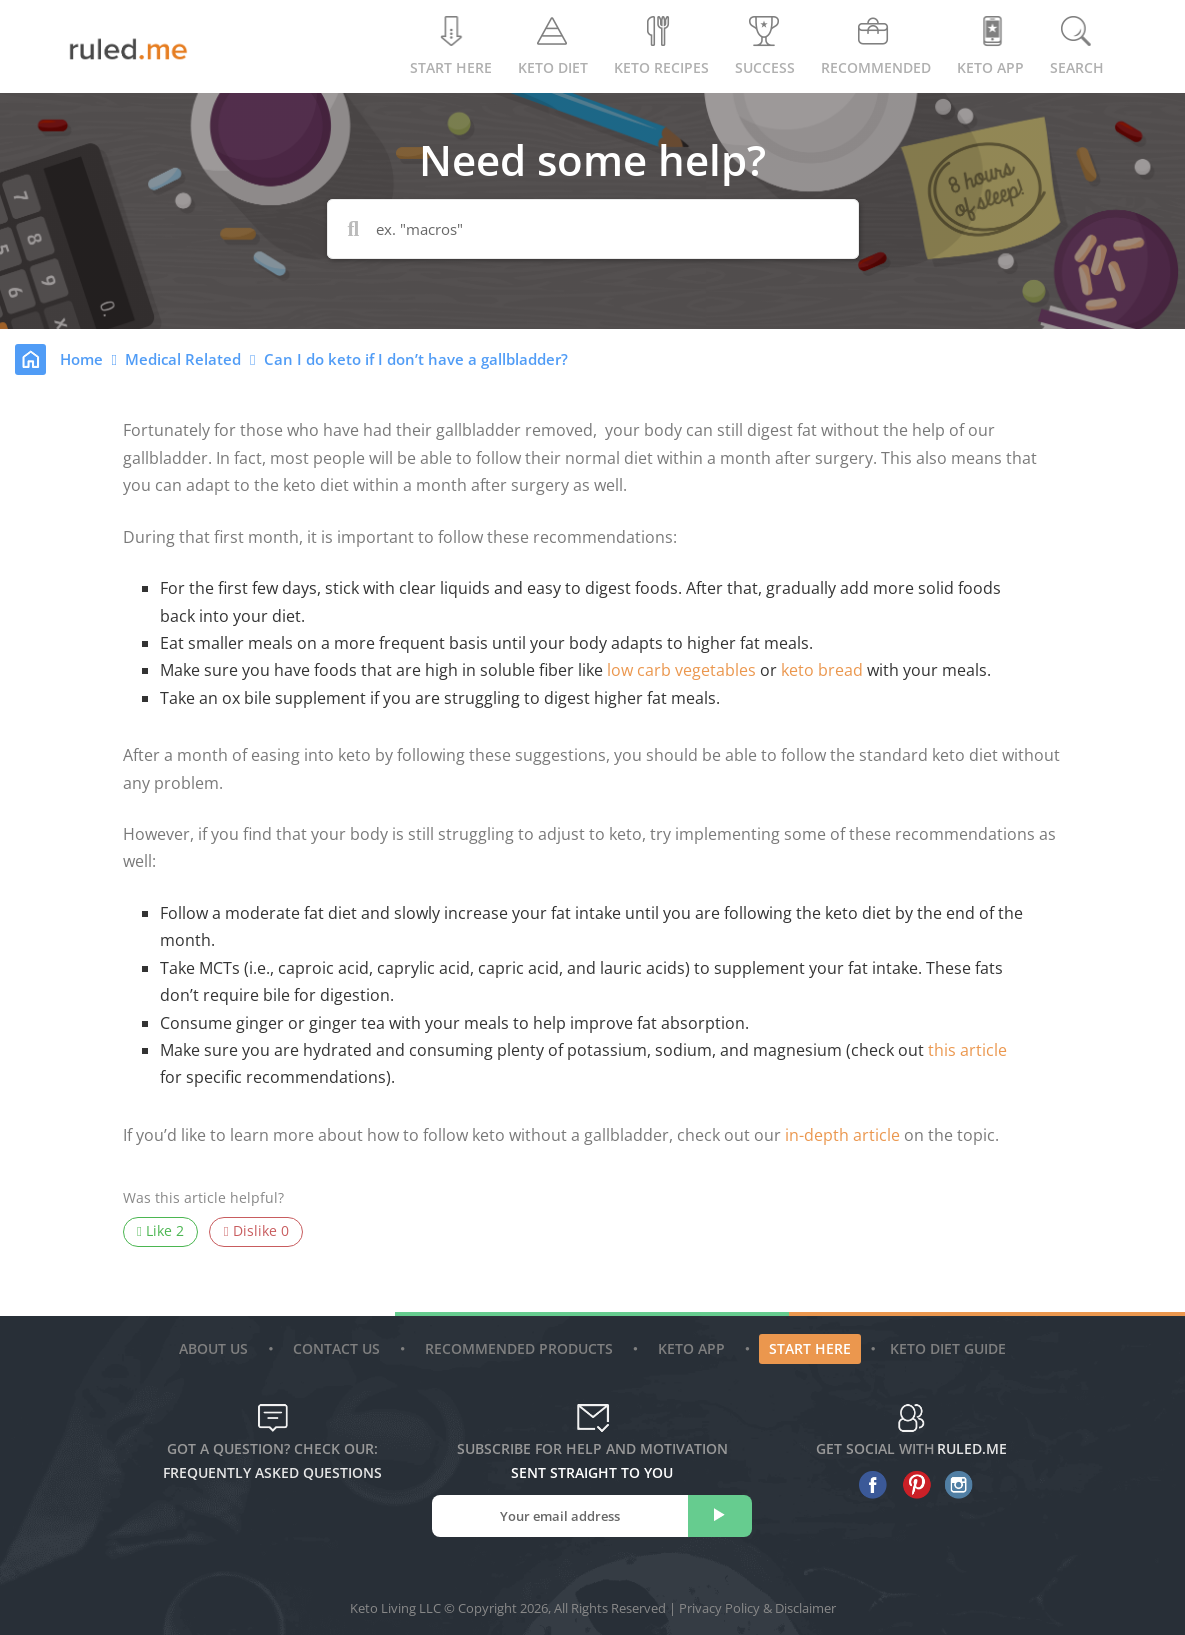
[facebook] (868, 1485)
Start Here (451, 46)
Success (765, 46)
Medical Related (185, 359)
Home (83, 359)
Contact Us (339, 1348)
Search (1077, 46)
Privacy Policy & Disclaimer (757, 1608)
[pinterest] (911, 1485)
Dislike (256, 1231)
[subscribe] (720, 1516)
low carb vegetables (683, 670)
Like (160, 1231)
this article (967, 1050)
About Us (216, 1348)
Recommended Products (521, 1348)
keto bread (822, 670)
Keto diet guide (948, 1348)
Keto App (694, 1348)
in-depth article (842, 1135)
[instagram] (954, 1485)
